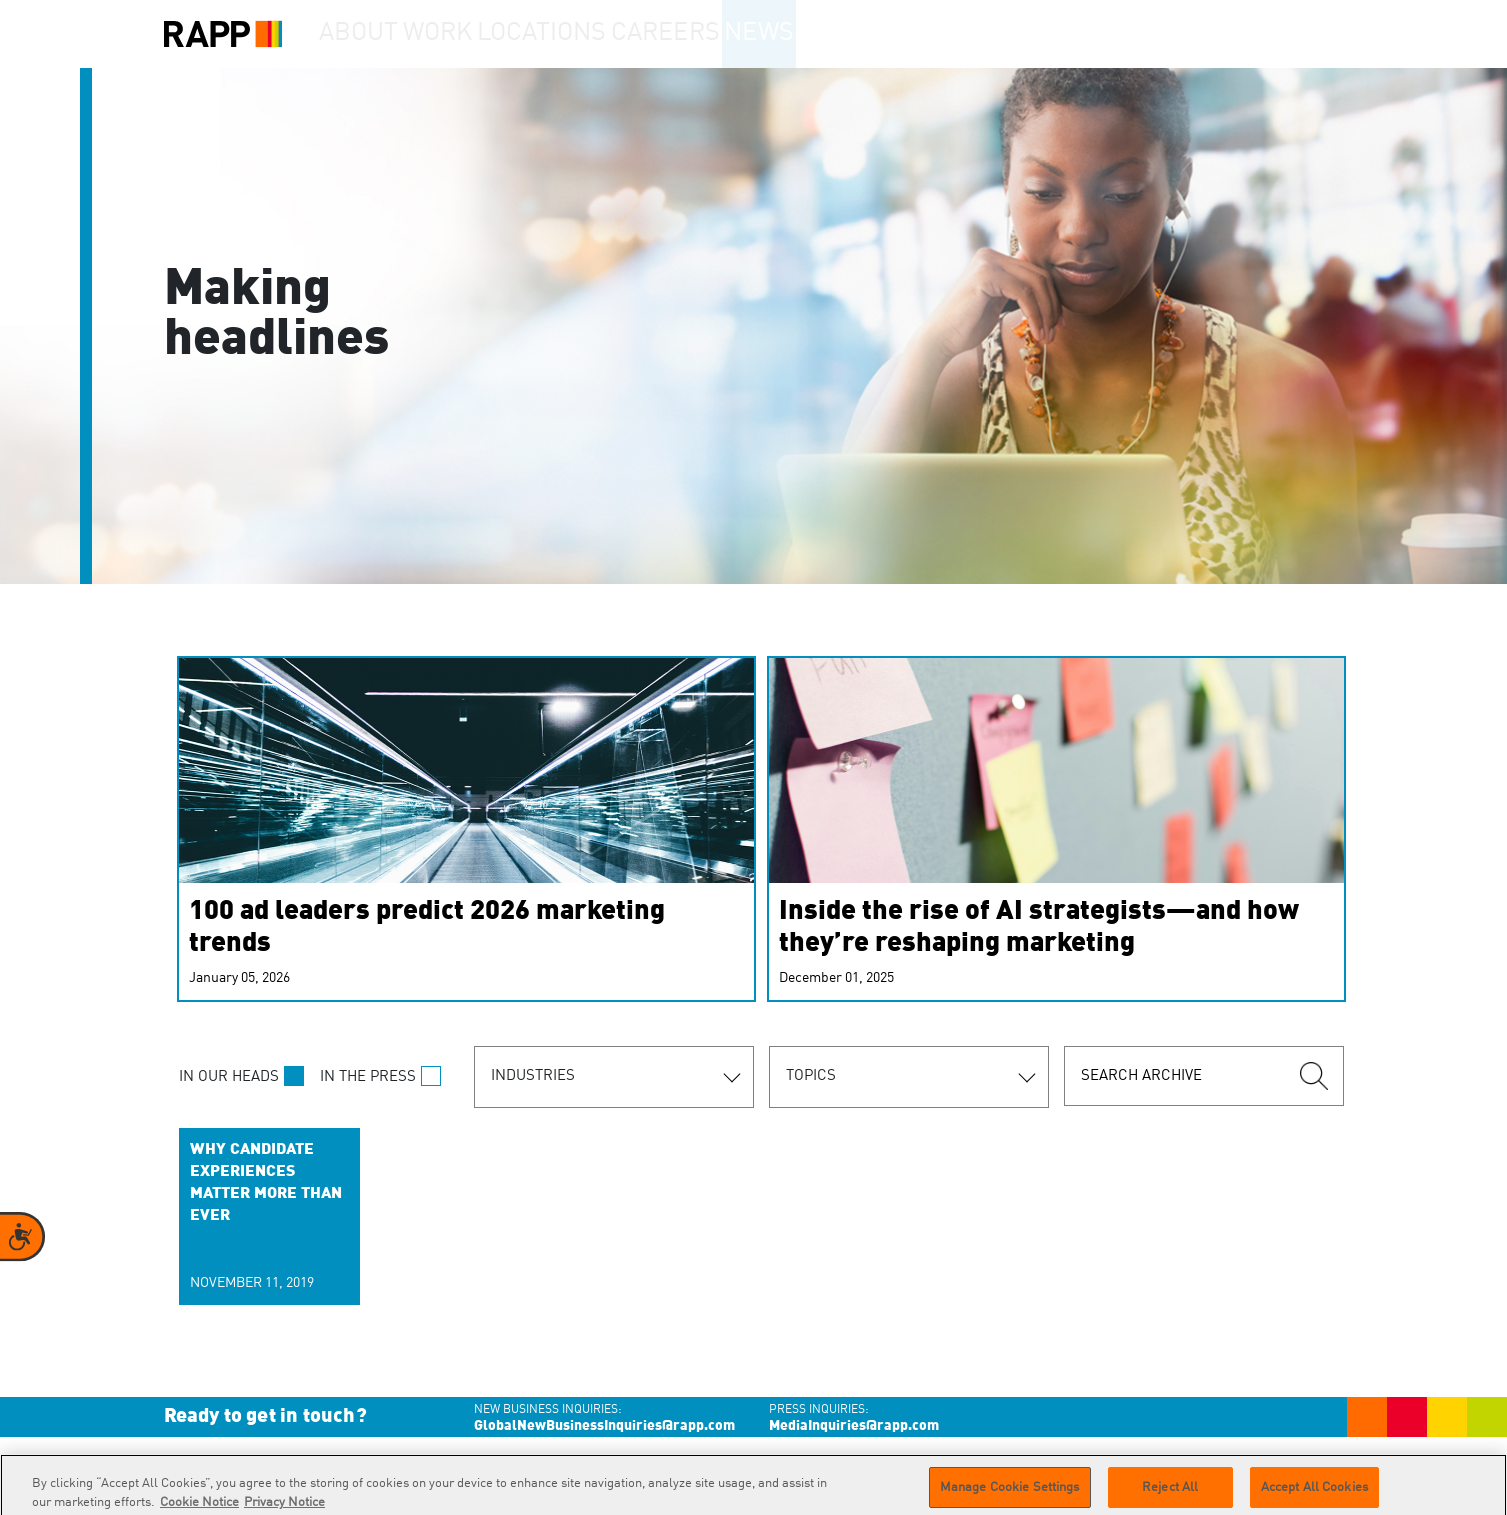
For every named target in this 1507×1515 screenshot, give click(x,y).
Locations (589, 34)
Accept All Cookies (1314, 1493)
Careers (716, 34)
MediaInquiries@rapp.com (854, 1426)
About (370, 34)
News (826, 34)
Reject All (1170, 1493)
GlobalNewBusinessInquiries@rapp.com (604, 1426)
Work (472, 34)
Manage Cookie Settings (1010, 1493)
